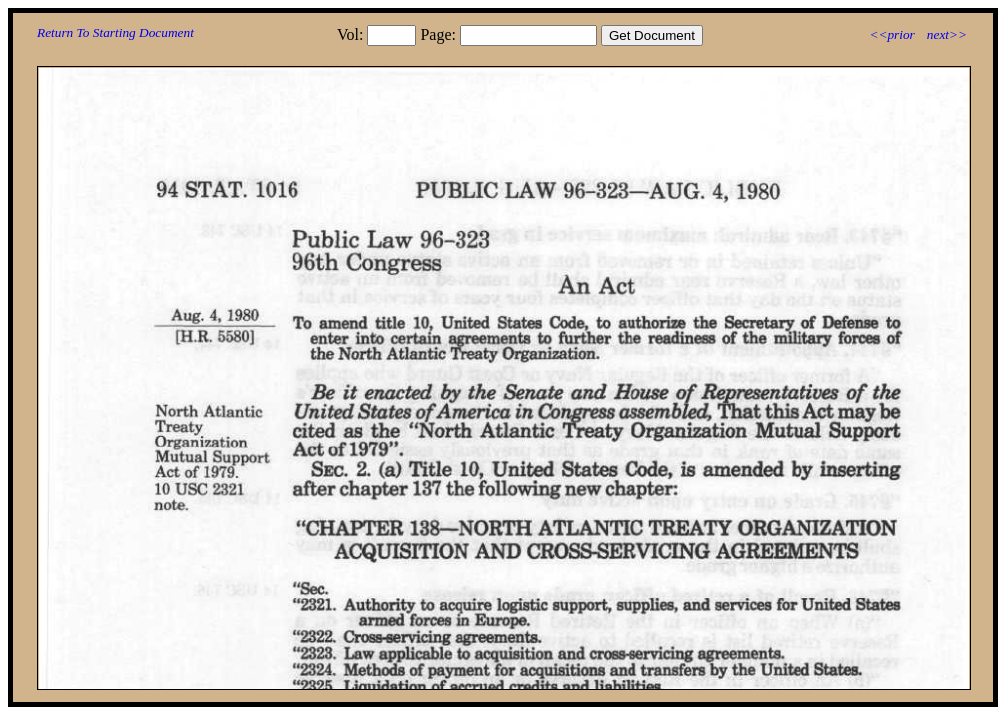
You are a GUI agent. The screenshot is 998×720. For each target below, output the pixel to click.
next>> (947, 34)
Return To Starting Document (115, 32)
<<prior (891, 34)
